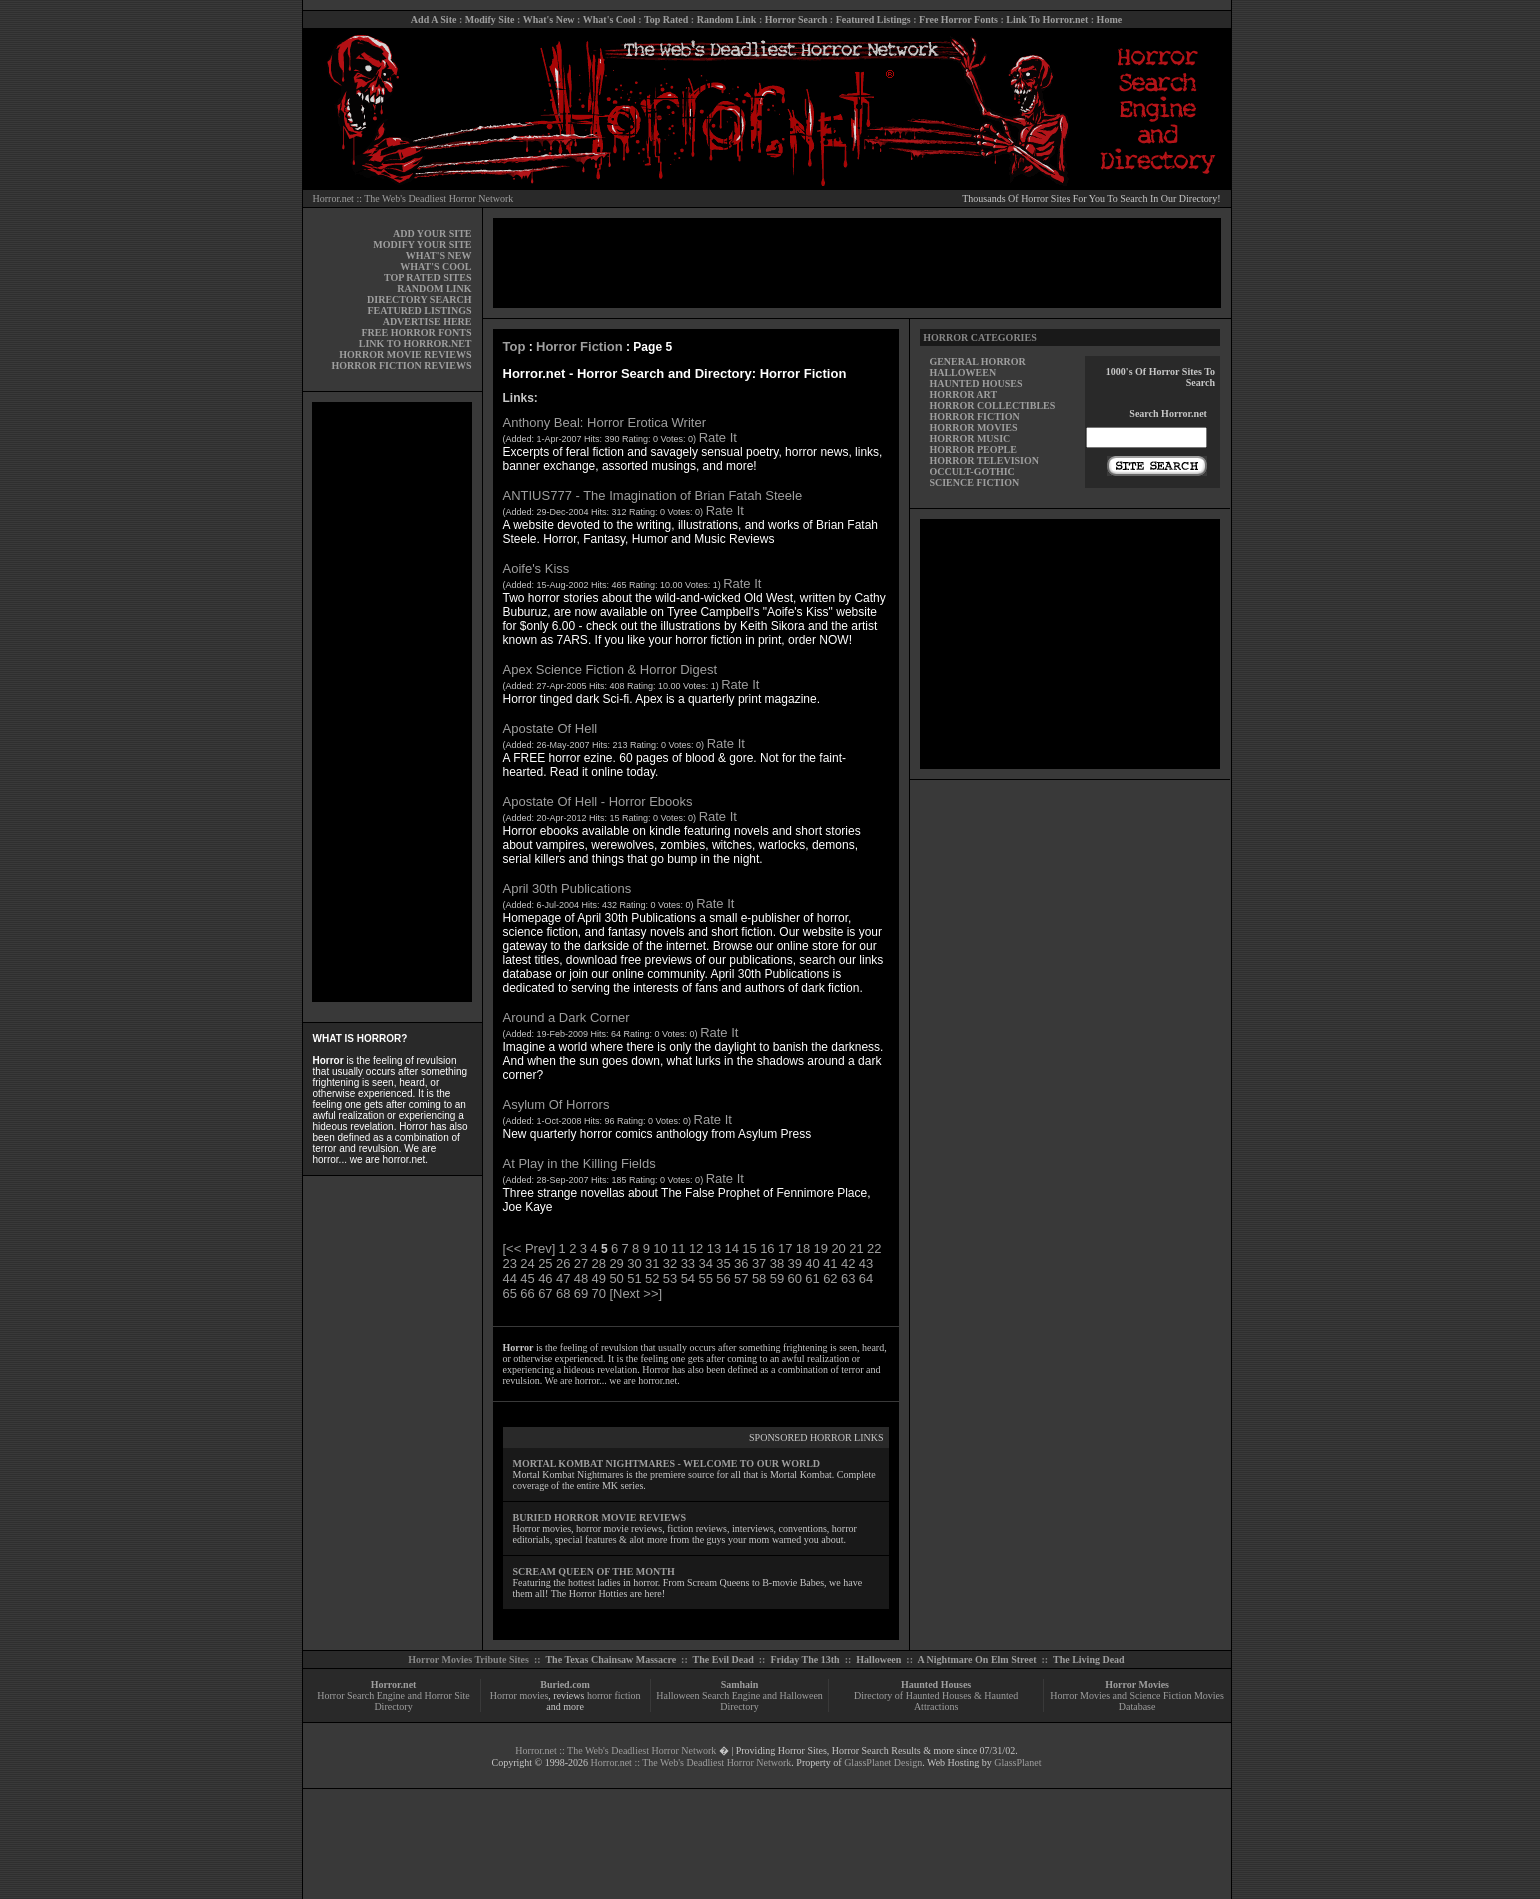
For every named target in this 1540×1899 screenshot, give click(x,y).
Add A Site (434, 19)
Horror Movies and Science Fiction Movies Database (1137, 1701)
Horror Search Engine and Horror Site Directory (393, 1701)
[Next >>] (635, 1293)
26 (563, 1263)
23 (510, 1263)
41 (830, 1263)
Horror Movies (1137, 1684)
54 (688, 1278)
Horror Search (796, 19)
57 (741, 1278)
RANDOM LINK (434, 288)
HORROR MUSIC (969, 438)
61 (812, 1278)
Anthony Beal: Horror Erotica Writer (605, 422)
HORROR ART (963, 394)
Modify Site (490, 19)
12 (696, 1248)
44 (510, 1278)
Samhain (740, 1684)
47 (563, 1278)
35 (723, 1263)
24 (527, 1263)
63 (848, 1278)
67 (545, 1293)
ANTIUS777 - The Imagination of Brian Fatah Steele (653, 495)
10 (660, 1248)
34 (705, 1263)
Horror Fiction (579, 346)
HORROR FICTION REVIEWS (401, 365)
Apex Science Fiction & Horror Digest (610, 669)
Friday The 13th (804, 1659)
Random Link (727, 19)
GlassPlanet (1017, 1762)
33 (688, 1263)
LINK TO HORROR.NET (415, 343)
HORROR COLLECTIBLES (992, 405)
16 (767, 1248)
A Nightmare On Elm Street (976, 1659)
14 (732, 1248)
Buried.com (565, 1684)
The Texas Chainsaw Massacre (610, 1659)
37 (759, 1263)
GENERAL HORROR (977, 361)
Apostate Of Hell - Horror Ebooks (598, 801)
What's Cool (609, 19)
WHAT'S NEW (439, 255)
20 (838, 1248)
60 (795, 1278)
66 (527, 1293)
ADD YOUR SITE (432, 233)
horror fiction (614, 1695)
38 (777, 1263)
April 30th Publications (567, 888)
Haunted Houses (936, 1684)
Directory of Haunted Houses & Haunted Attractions (936, 1701)
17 (785, 1248)
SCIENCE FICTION (974, 482)
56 (723, 1278)
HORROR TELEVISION (984, 460)
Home (1110, 19)
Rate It (718, 437)
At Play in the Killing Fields (579, 1163)
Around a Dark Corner (566, 1017)
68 (563, 1293)
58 (759, 1278)
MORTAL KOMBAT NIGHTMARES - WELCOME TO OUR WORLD (667, 1463)
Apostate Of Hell (550, 728)
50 (616, 1278)
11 (678, 1248)
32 (670, 1263)
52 (652, 1278)
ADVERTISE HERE (427, 321)
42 (848, 1263)
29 (616, 1263)
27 (581, 1263)
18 (803, 1248)
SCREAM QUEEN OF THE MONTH (594, 1571)
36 (741, 1263)
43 (866, 1263)
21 (856, 1248)
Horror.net (394, 1684)
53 (670, 1278)
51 (634, 1278)
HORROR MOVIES (973, 427)
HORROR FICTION (974, 416)
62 (830, 1278)
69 (581, 1293)
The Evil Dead (723, 1659)
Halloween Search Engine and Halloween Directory (739, 1701)
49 (599, 1278)
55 (705, 1278)
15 (749, 1248)
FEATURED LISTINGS (419, 310)
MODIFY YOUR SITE (422, 244)
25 (545, 1263)
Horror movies (519, 1695)
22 (874, 1248)
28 (599, 1263)
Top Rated (666, 19)
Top (514, 346)
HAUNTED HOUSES (975, 383)
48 (581, 1278)
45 (527, 1278)
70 (599, 1293)
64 (866, 1278)
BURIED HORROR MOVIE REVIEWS (600, 1517)
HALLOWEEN (962, 372)
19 (821, 1248)
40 (812, 1263)
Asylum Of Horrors (556, 1104)
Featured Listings (873, 19)
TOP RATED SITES (427, 277)
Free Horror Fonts (958, 19)
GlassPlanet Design (883, 1762)
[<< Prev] (529, 1248)
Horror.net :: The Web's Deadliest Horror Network (413, 198)
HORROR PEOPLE (973, 449)
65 (510, 1293)
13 (714, 1248)
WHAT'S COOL (435, 266)
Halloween (878, 1659)
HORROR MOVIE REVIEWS (405, 354)
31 (652, 1263)
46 (545, 1278)
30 (634, 1263)
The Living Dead (1089, 1659)
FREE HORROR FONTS (416, 332)
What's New (549, 19)
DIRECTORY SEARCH (419, 299)
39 (795, 1263)
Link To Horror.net (1047, 19)
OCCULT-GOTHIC (971, 471)
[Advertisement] (392, 702)
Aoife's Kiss (536, 568)
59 (777, 1278)
